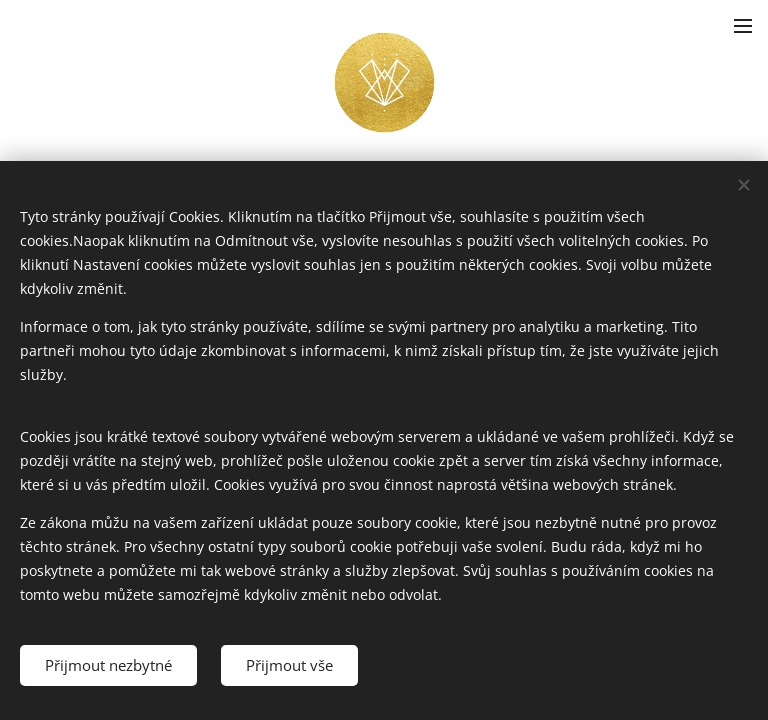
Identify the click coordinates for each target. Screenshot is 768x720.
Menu (743, 26)
